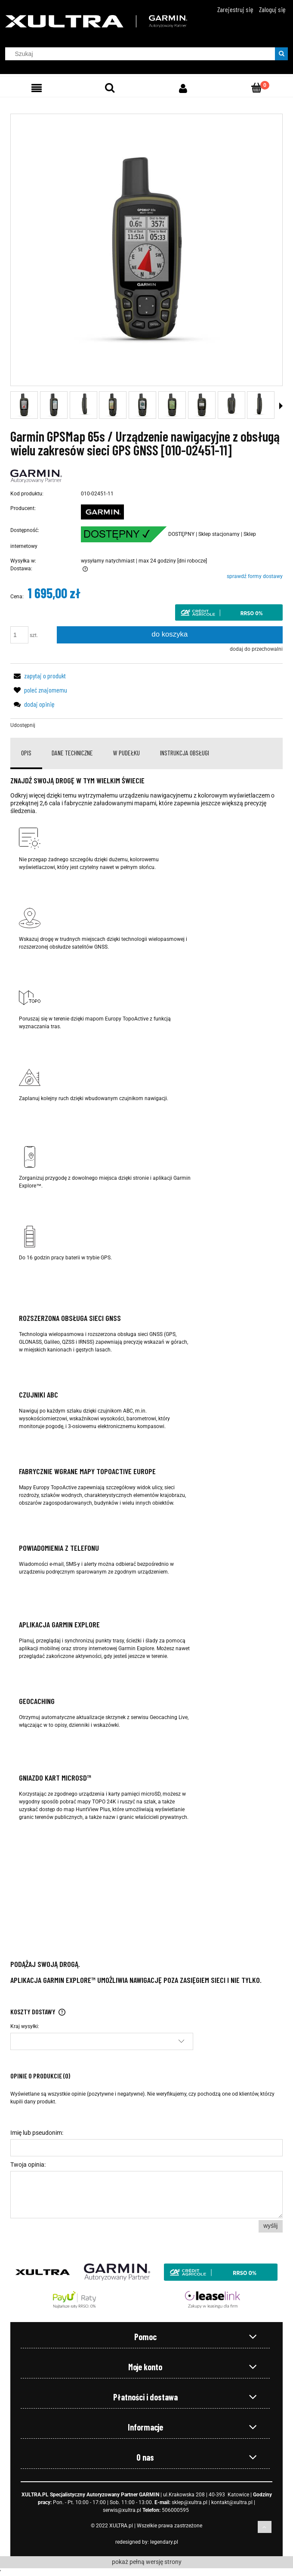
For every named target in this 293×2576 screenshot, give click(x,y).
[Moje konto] (183, 88)
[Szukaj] (281, 53)
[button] (281, 405)
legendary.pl (164, 2542)
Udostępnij (22, 725)
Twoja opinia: (28, 2164)
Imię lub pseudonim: (36, 2132)
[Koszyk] (256, 88)
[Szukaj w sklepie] (142, 53)
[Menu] (36, 88)
